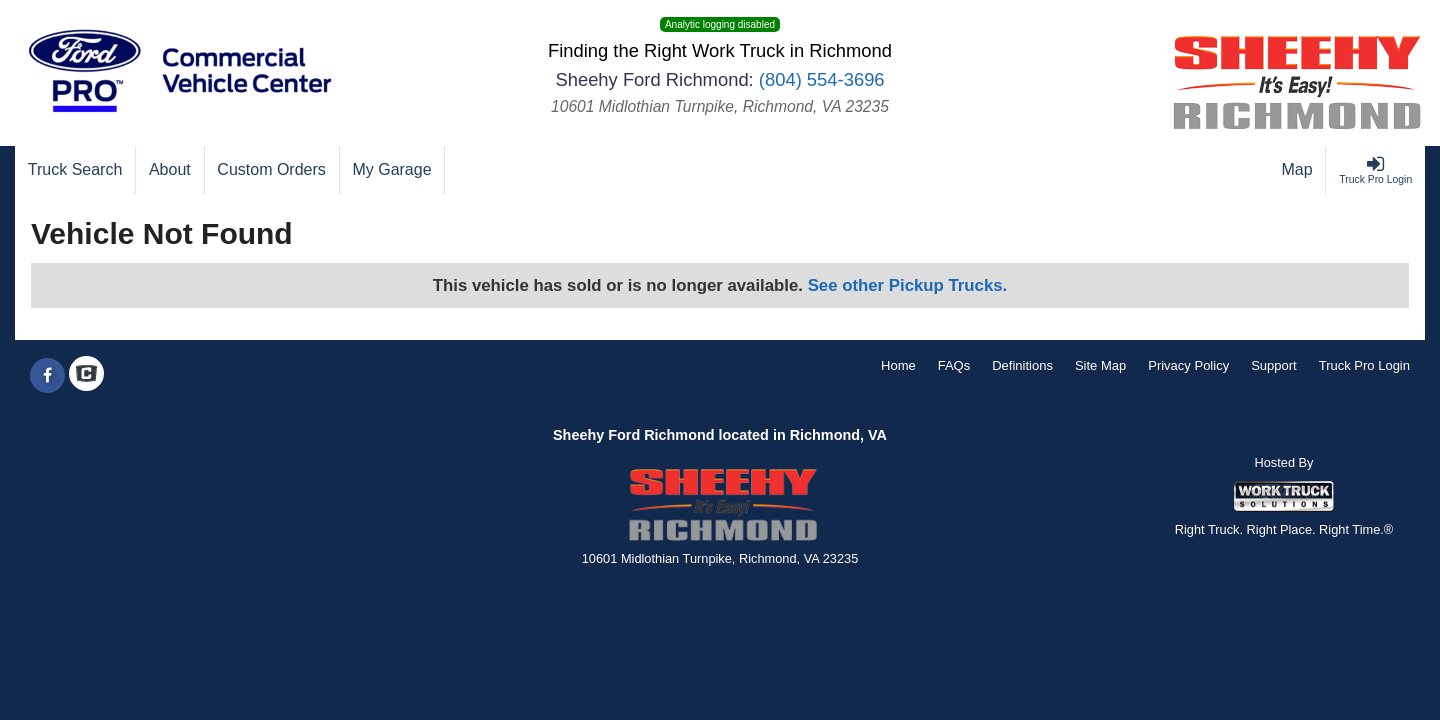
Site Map (1100, 365)
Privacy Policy (1188, 365)
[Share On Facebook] (47, 376)
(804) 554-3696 (822, 79)
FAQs (954, 365)
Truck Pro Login (1364, 365)
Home (898, 365)
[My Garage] (393, 170)
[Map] (1298, 170)
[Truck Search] (75, 170)
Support (1274, 365)
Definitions (1022, 365)
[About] (170, 170)
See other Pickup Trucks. (908, 285)
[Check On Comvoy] (86, 376)
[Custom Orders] (272, 170)
